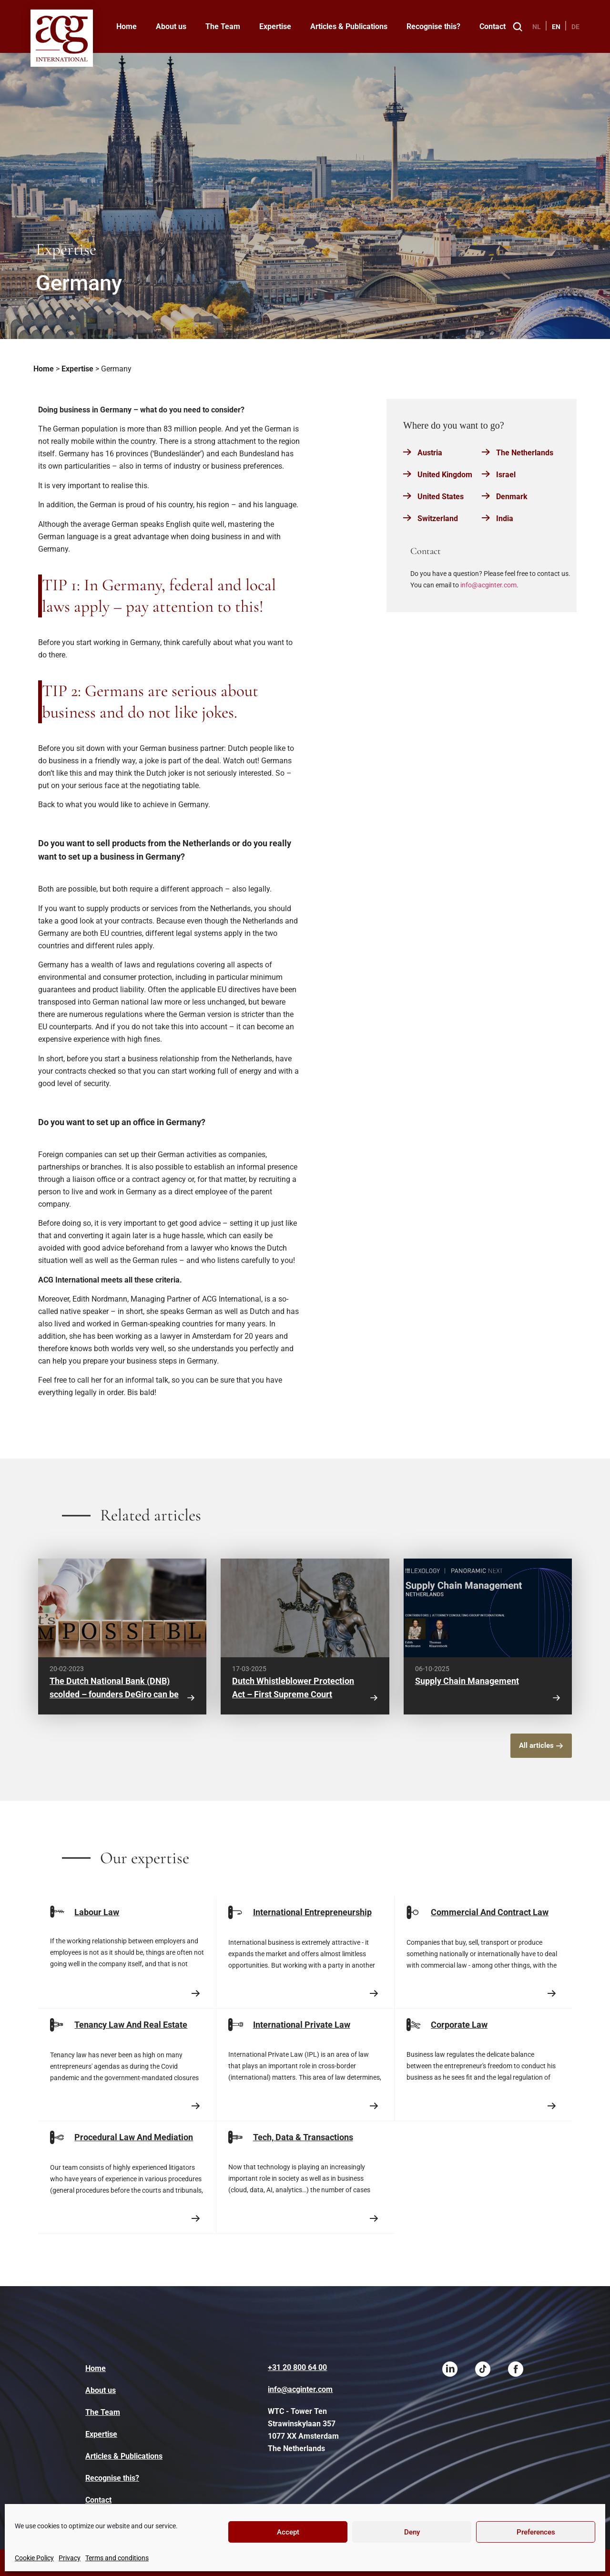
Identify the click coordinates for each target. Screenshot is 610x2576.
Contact (492, 26)
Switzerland (437, 518)
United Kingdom (444, 474)
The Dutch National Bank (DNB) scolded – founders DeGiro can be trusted (114, 1694)
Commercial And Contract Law (490, 1912)
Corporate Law (459, 2025)
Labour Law (96, 1912)
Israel (506, 474)
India (504, 518)
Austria (429, 452)
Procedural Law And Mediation (133, 2137)
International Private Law (301, 2025)
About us (171, 26)
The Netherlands (524, 452)
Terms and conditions (117, 2558)
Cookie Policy (34, 2558)
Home (126, 26)
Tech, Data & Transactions (303, 2137)
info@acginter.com (488, 585)
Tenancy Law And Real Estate (130, 2025)
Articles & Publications (348, 26)
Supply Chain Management (467, 1681)
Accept (288, 2532)
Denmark (512, 496)
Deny (412, 2532)
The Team (222, 26)
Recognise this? (433, 26)
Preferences (536, 2532)
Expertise (275, 26)
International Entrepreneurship (312, 1912)
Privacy (70, 2558)
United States (440, 496)
